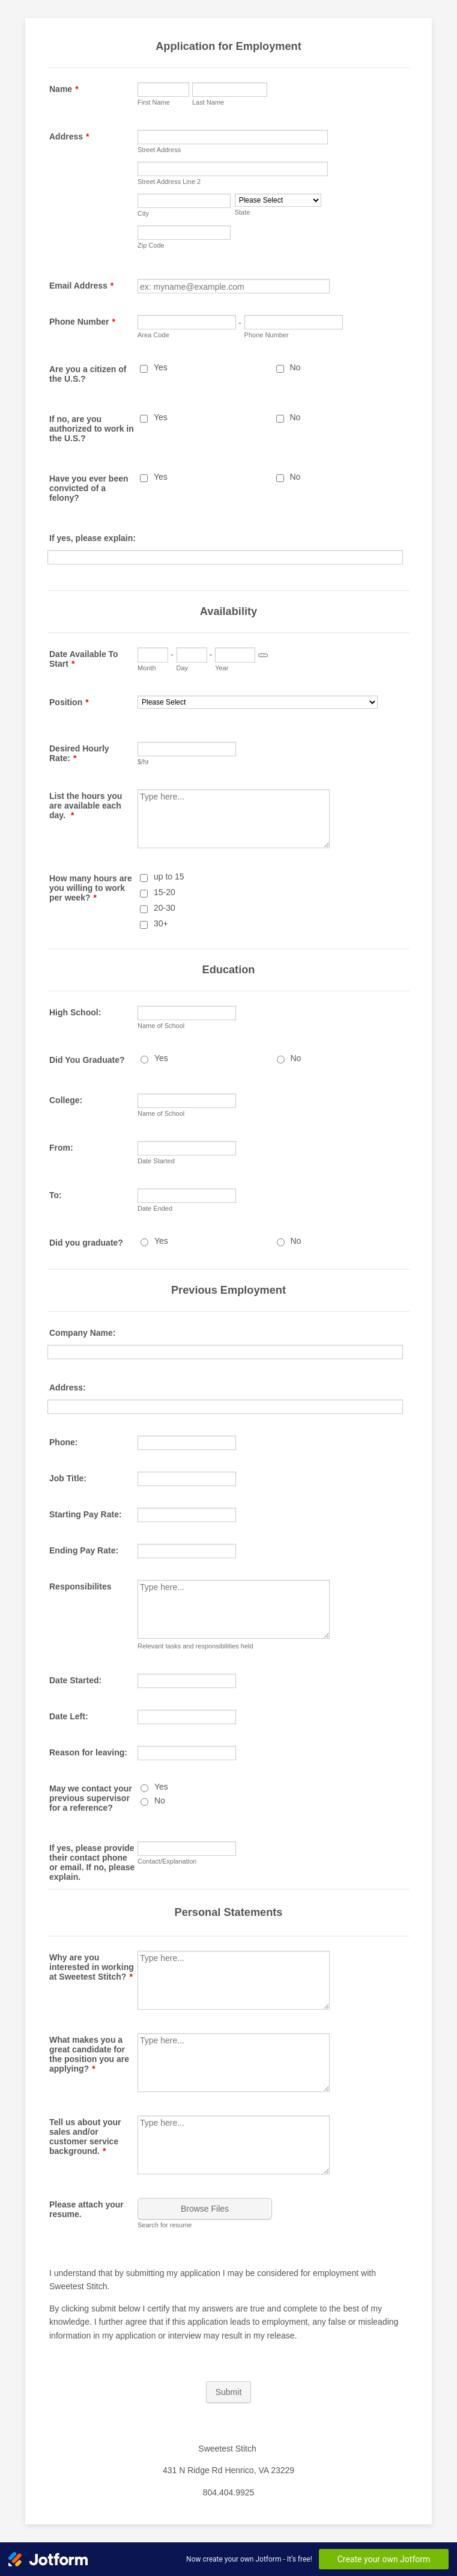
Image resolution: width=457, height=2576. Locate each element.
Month (147, 668)
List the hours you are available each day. (85, 805)
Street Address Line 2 (169, 181)
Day (183, 668)
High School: (75, 1012)
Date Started (156, 1160)
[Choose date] (263, 655)
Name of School (161, 1025)
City (143, 213)
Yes (161, 367)
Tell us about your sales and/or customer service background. (85, 2136)
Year (221, 668)
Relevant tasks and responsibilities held (195, 1646)
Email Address (81, 285)
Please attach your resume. (86, 2209)
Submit (229, 2392)
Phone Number (82, 321)
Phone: (63, 1442)
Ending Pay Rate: (83, 1550)
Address (69, 136)
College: (65, 1100)
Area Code (153, 334)
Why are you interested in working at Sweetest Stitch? (91, 1967)
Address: (67, 1387)
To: (55, 1195)
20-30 (164, 908)
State (242, 212)
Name (64, 89)
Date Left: (68, 1716)
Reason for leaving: (88, 1752)
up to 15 (169, 876)
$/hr (143, 761)
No (295, 367)
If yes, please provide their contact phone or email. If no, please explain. (92, 1862)
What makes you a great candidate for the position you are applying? (89, 2054)
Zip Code (151, 245)
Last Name (208, 102)
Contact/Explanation (167, 1861)
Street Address (159, 149)
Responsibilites (80, 1586)
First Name (154, 102)
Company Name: (82, 1333)
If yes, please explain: (92, 538)
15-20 (164, 892)
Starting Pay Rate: (85, 1514)
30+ (161, 923)
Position (69, 702)
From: (61, 1147)
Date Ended (155, 1208)
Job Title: (67, 1478)
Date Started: (75, 1680)
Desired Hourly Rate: (79, 753)
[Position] (258, 702)
